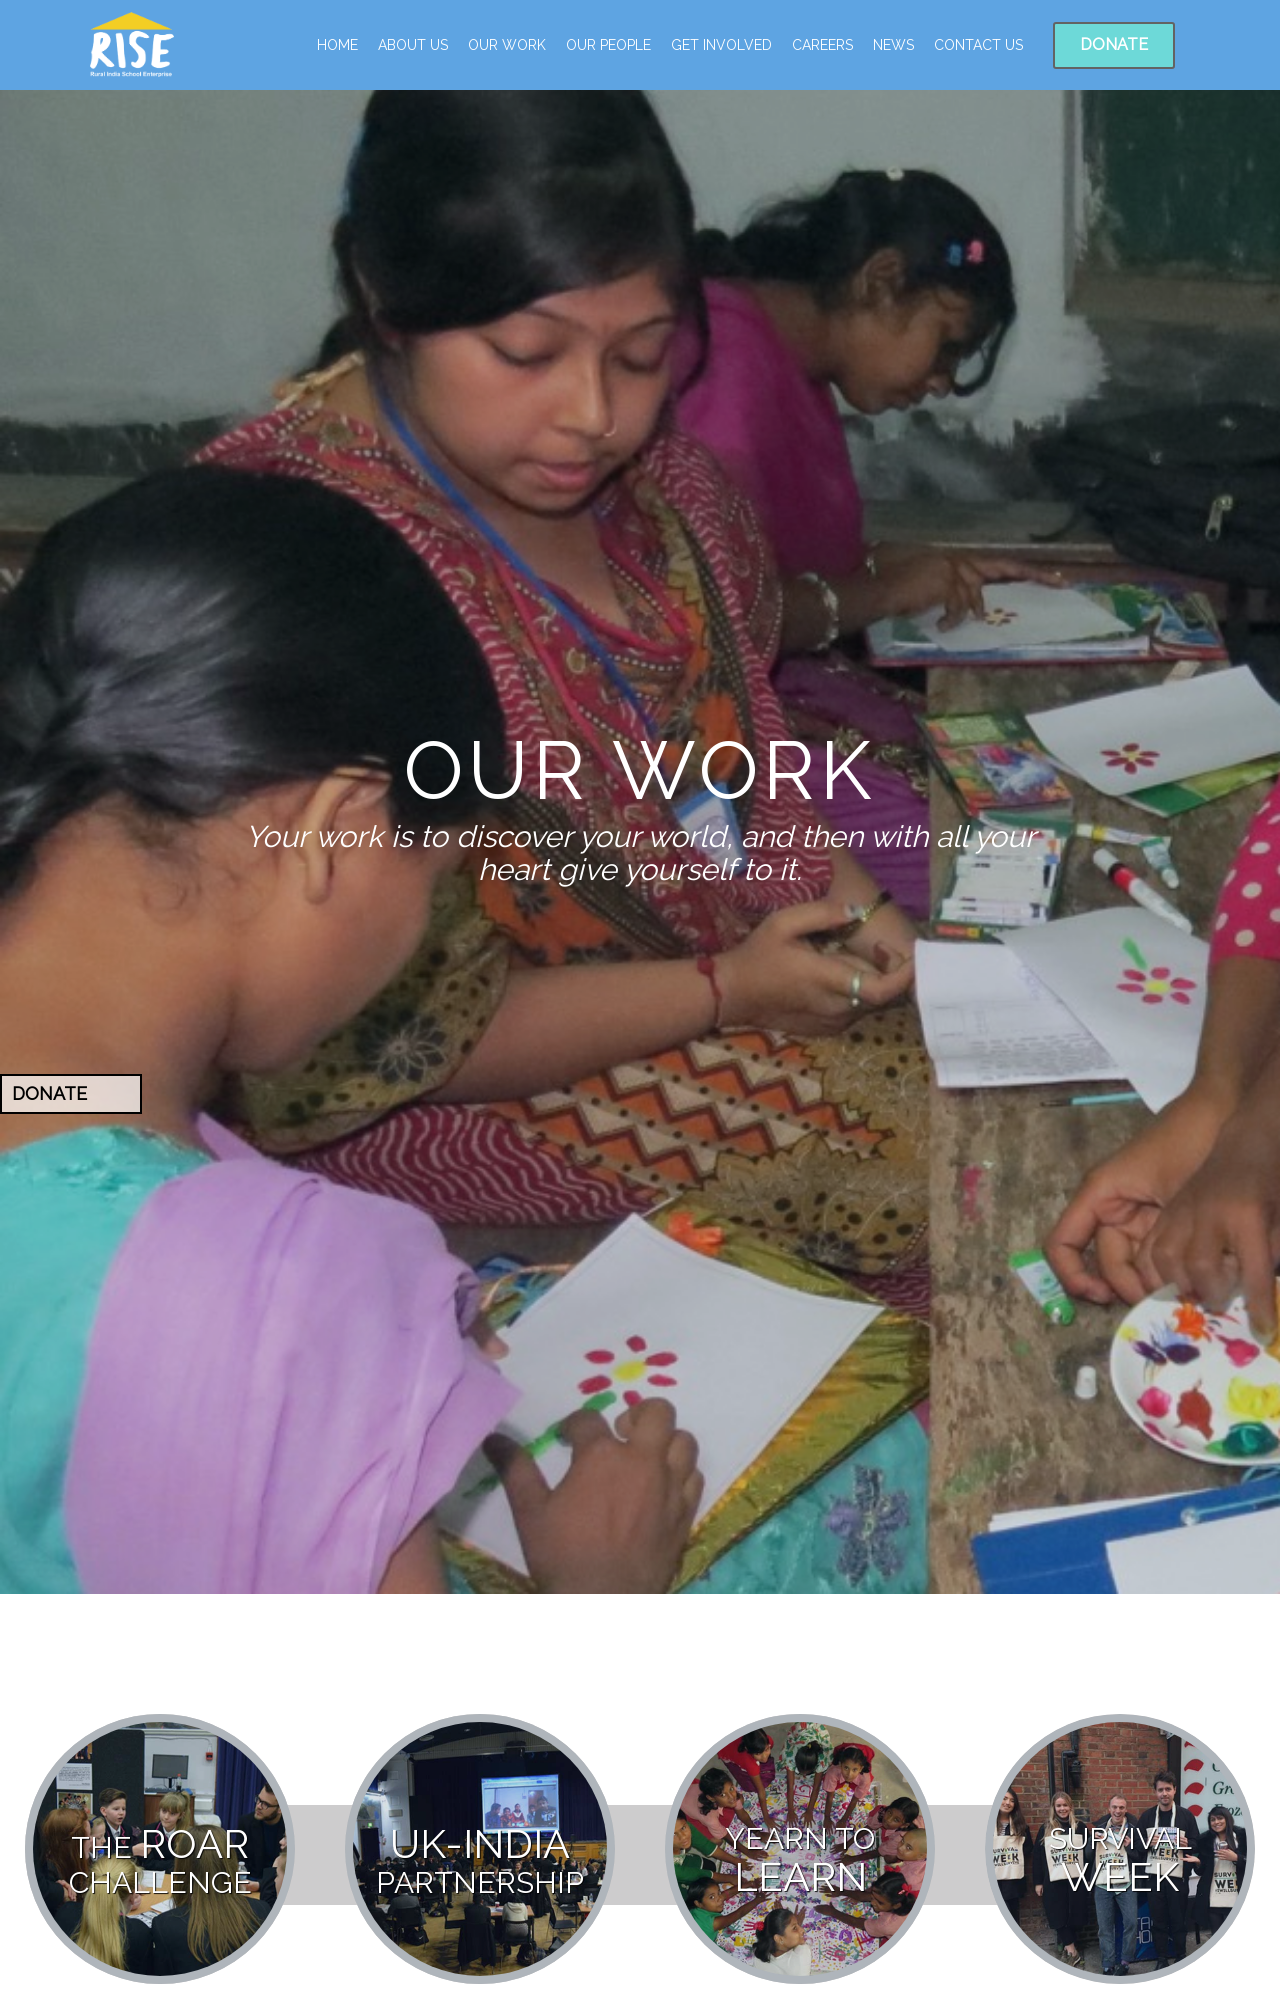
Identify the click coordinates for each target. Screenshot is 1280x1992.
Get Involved (721, 45)
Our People (608, 45)
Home (337, 45)
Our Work (507, 45)
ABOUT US (413, 45)
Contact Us (978, 45)
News (893, 45)
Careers (822, 45)
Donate (1114, 44)
